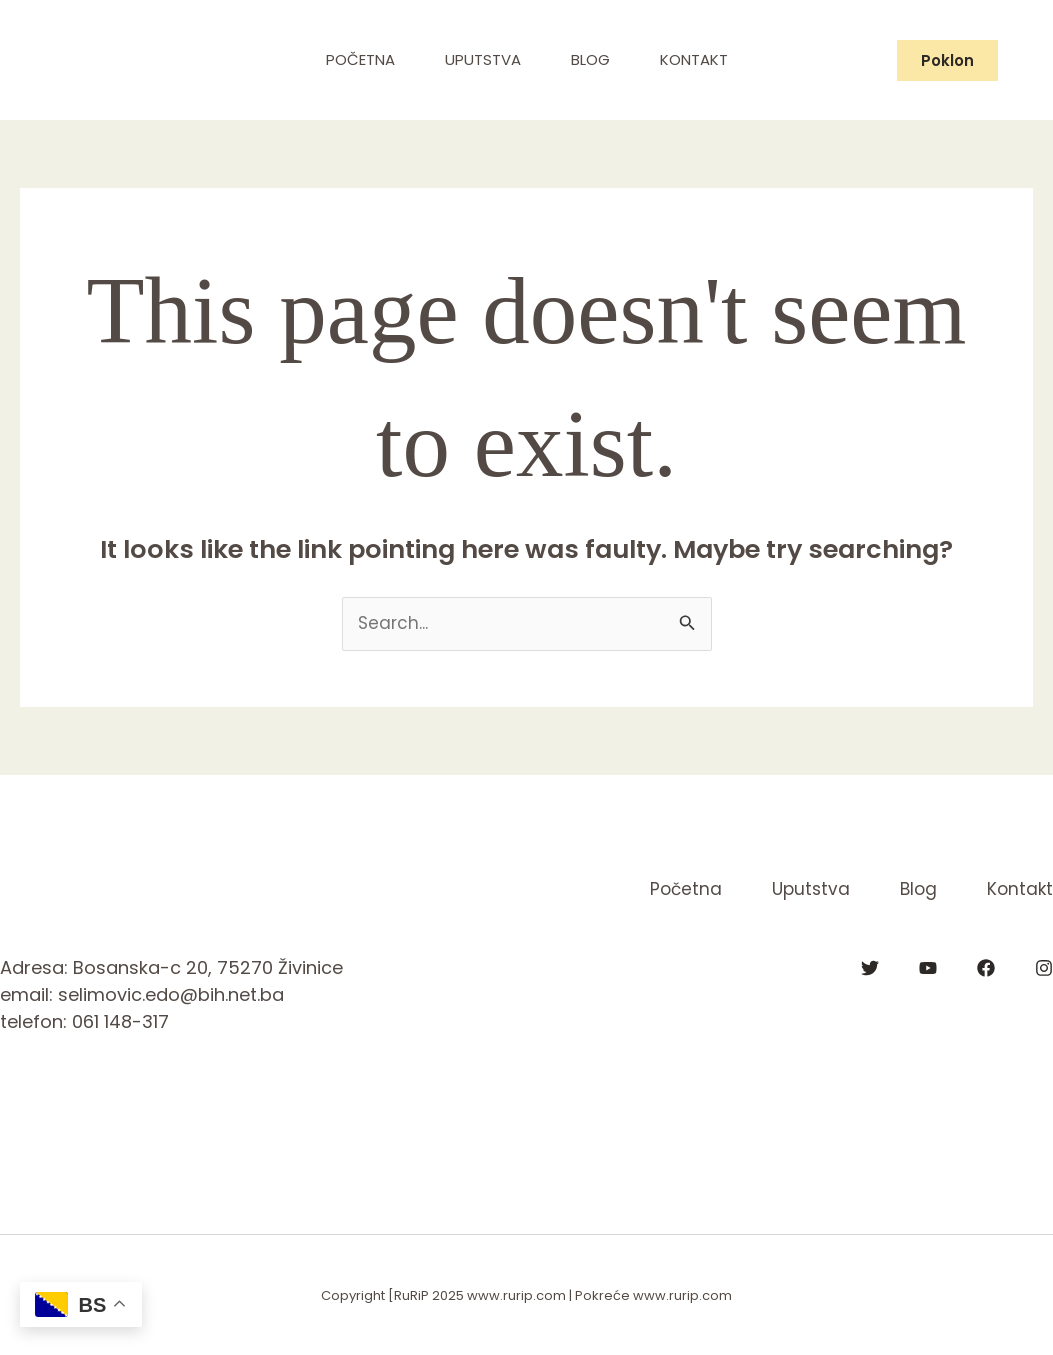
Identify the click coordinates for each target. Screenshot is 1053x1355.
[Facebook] (986, 968)
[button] (947, 60)
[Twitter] (870, 968)
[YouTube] (928, 968)
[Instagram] (1044, 968)
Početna (360, 59)
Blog (590, 59)
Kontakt (694, 59)
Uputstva (483, 59)
